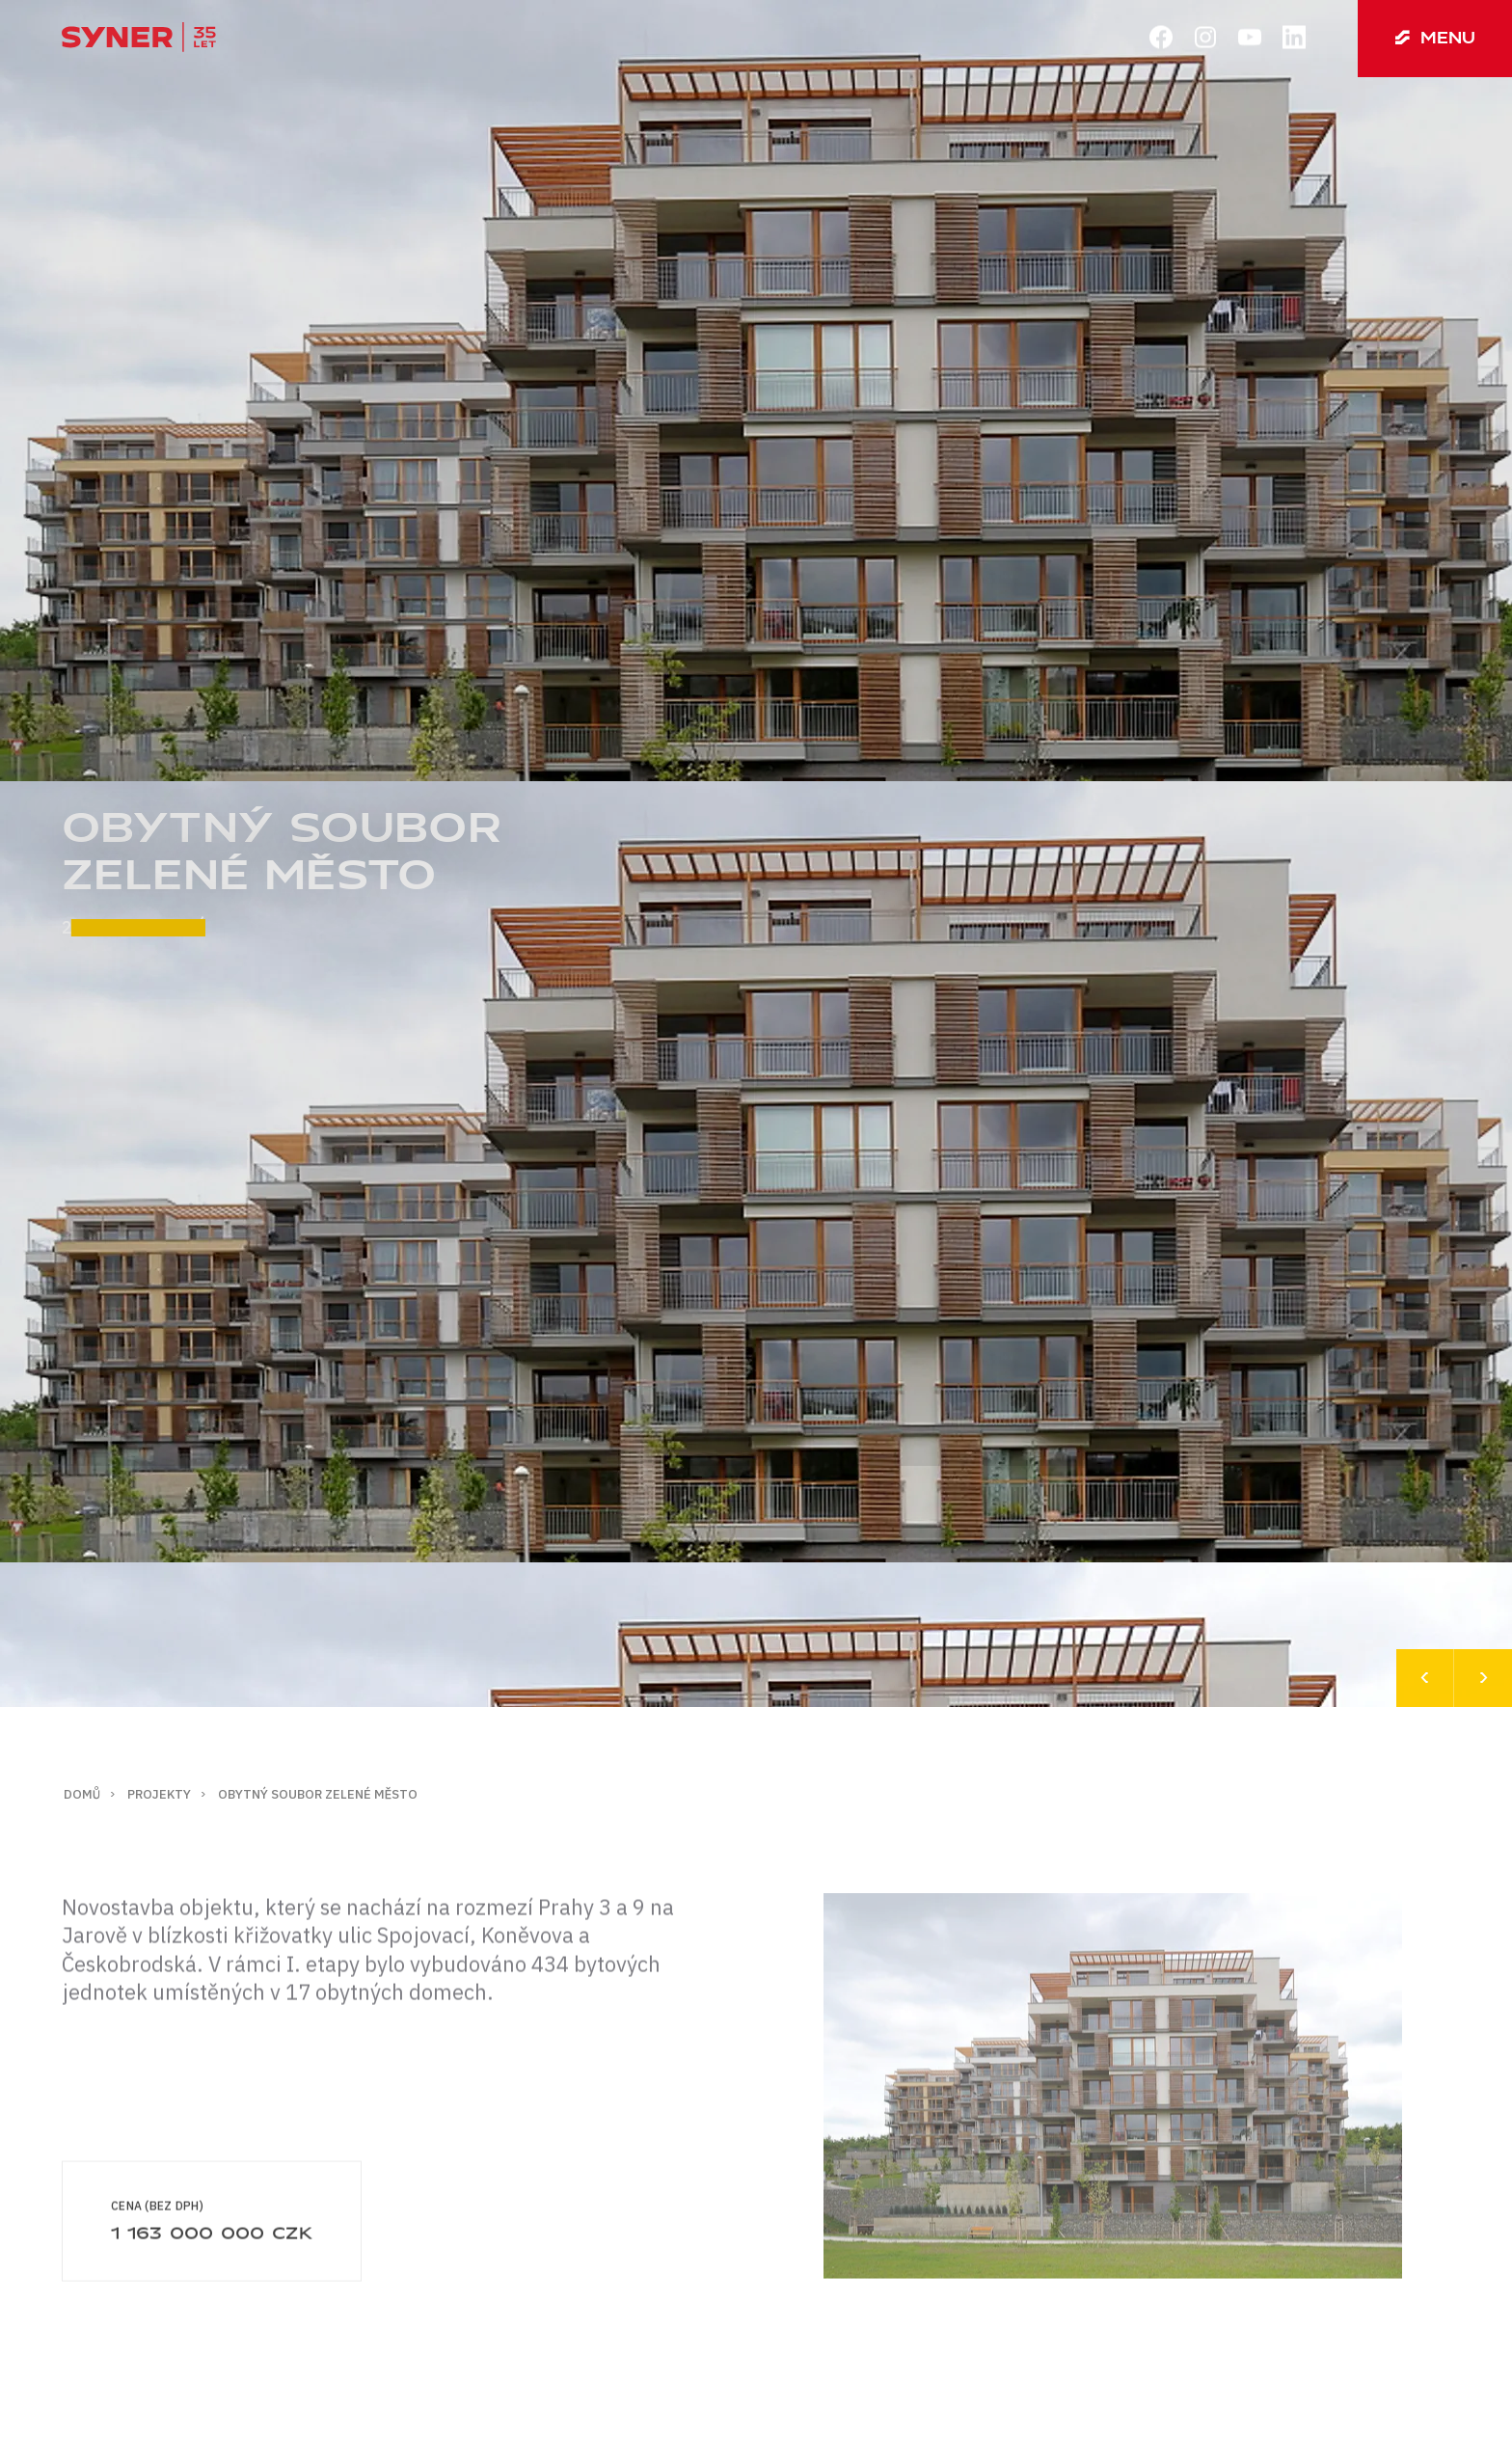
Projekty (159, 1794)
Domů (82, 1794)
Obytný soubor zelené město (318, 1794)
